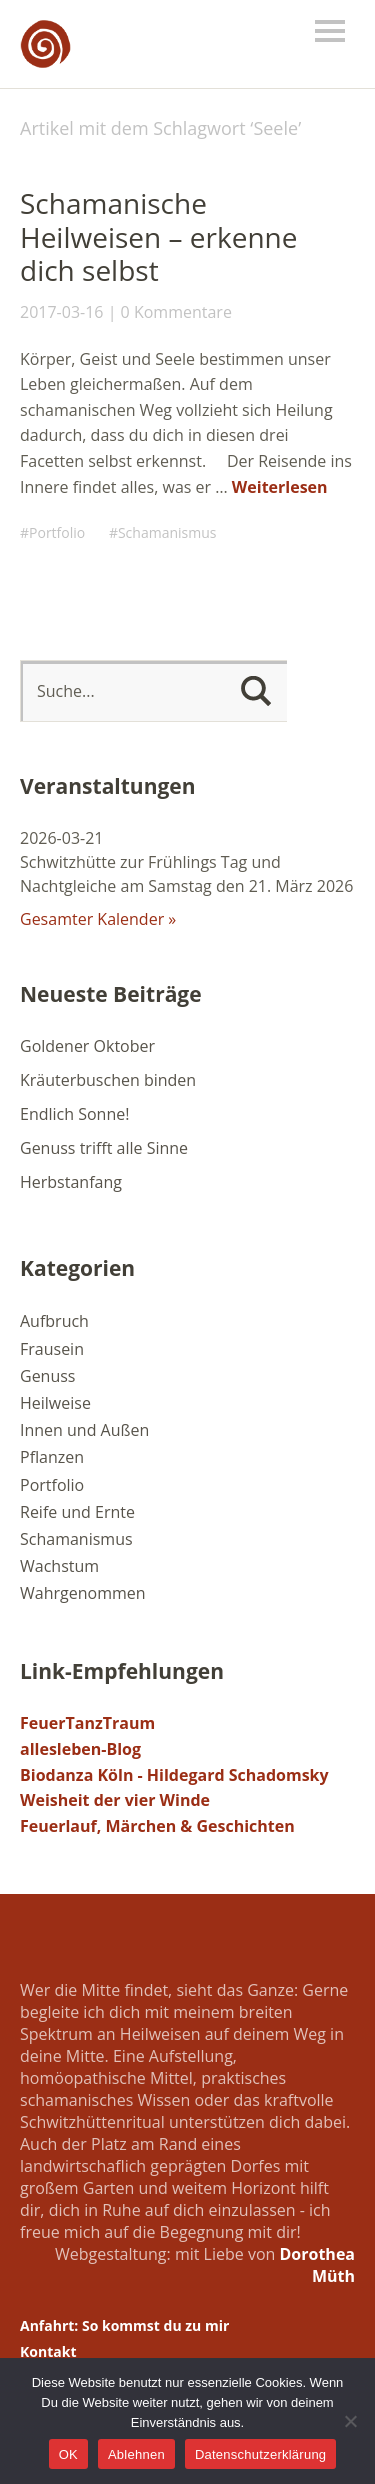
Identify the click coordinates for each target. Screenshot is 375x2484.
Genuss (48, 1376)
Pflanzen (52, 1457)
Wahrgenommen (83, 1593)
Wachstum (59, 1566)
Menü (330, 31)
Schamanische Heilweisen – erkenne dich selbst (158, 236)
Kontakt (48, 2351)
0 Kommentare (176, 312)
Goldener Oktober (87, 1046)
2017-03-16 (61, 312)
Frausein (52, 1349)
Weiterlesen (280, 487)
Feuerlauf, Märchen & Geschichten (157, 1826)
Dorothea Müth (318, 2265)
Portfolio (57, 532)
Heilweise (55, 1403)
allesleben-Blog (80, 1749)
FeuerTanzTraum (87, 1723)
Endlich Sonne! (74, 1114)
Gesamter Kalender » (98, 919)
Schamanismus (167, 532)
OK (68, 2454)
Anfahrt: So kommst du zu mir (124, 2325)
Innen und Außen (84, 1430)
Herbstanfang (71, 1182)
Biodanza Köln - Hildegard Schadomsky (174, 1775)
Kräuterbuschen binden (108, 1080)
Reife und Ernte (77, 1512)
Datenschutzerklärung (260, 2454)
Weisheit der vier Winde (115, 1800)
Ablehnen (136, 2454)
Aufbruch (54, 1321)
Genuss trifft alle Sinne (104, 1148)
